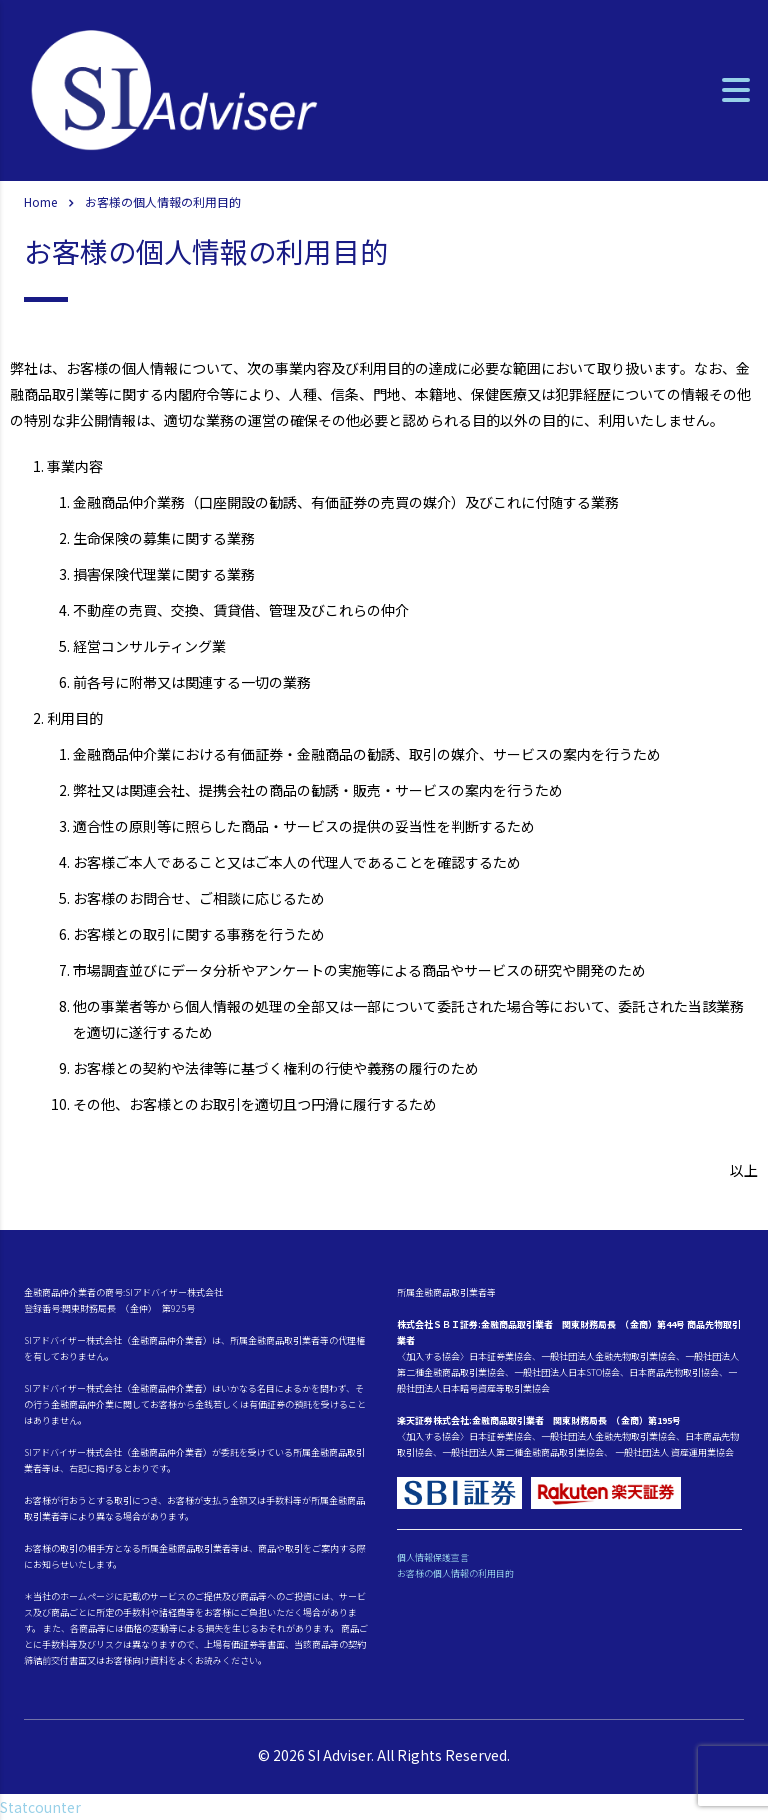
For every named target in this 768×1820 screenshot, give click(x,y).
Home (40, 201)
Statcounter (40, 1807)
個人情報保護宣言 (433, 1557)
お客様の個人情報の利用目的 (455, 1573)
